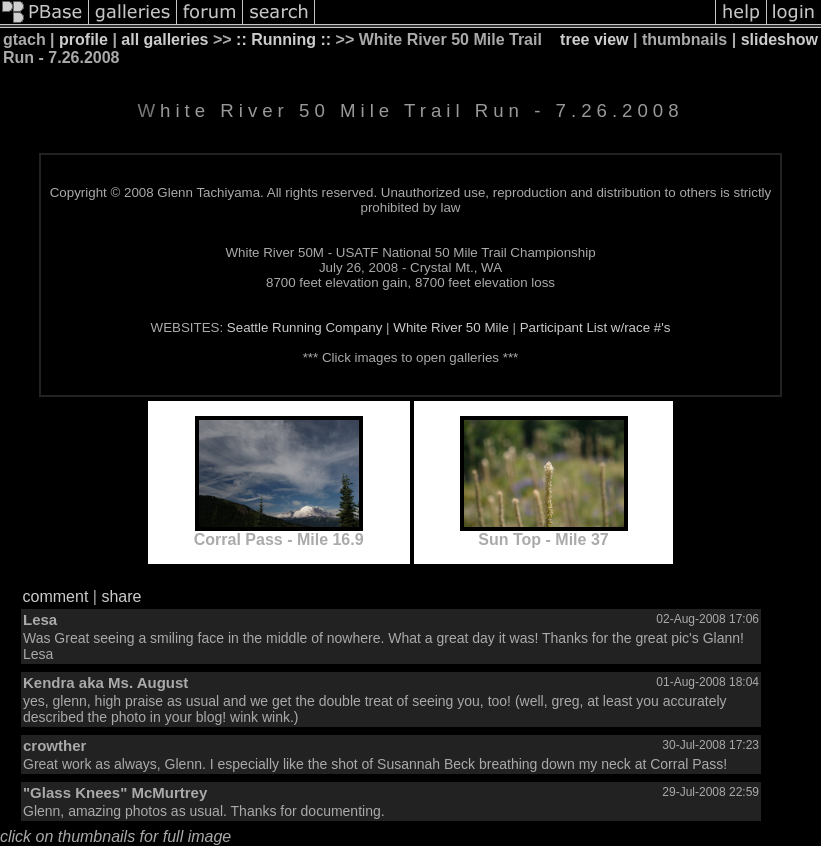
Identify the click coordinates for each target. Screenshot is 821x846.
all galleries (164, 39)
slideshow (779, 39)
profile (83, 39)
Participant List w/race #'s (595, 327)
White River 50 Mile (451, 327)
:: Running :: (283, 39)
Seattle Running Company (305, 327)
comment (56, 596)
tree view (594, 39)
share (121, 596)
